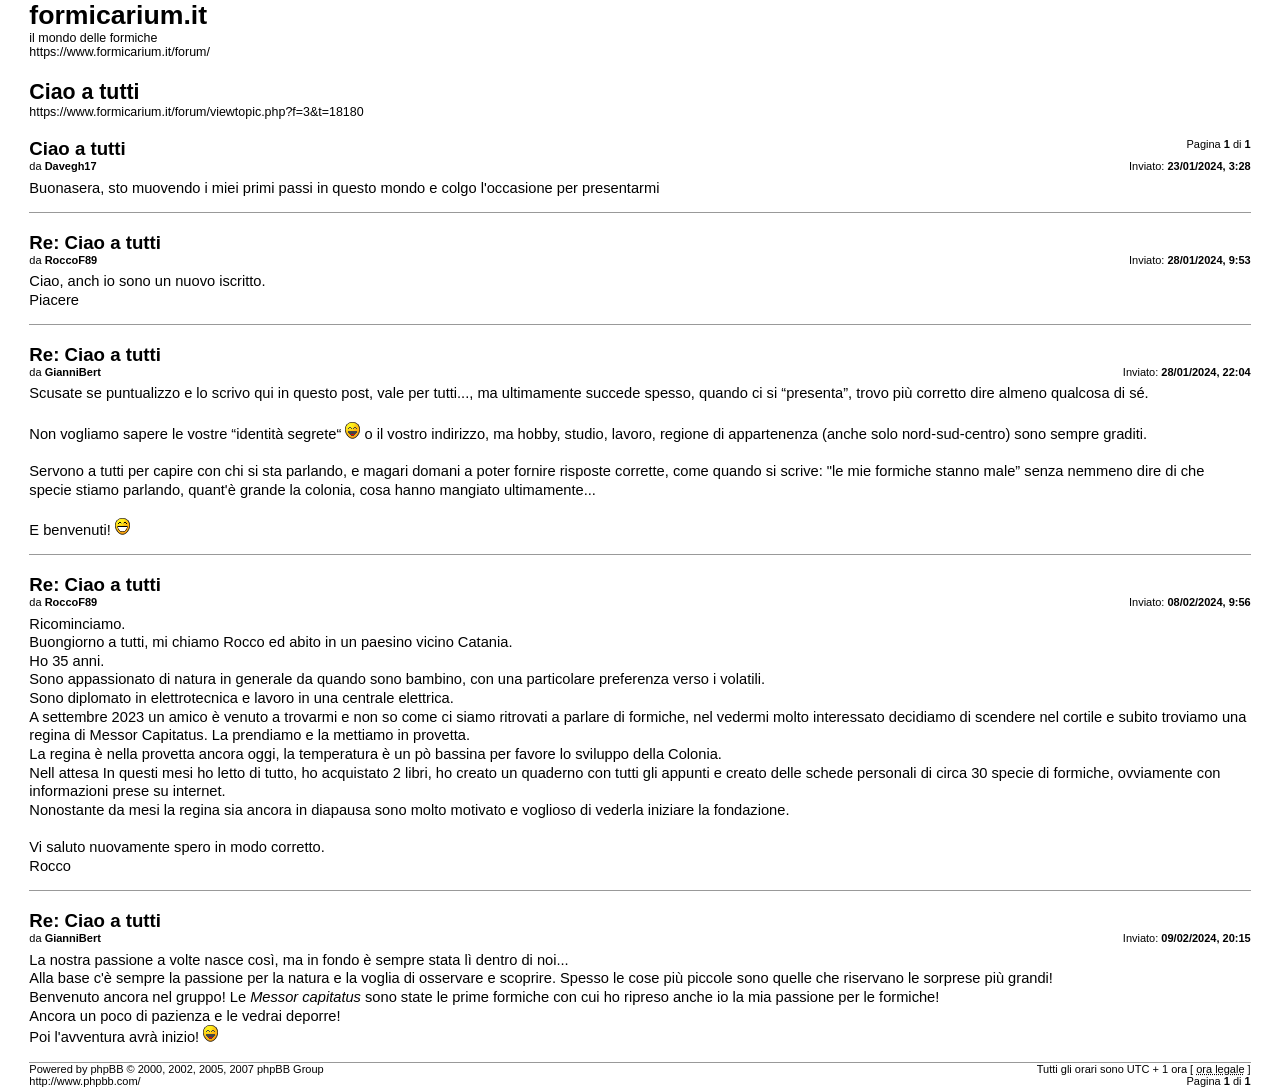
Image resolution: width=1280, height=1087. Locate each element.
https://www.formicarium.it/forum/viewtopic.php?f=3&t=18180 (196, 112)
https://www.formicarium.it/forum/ (119, 52)
